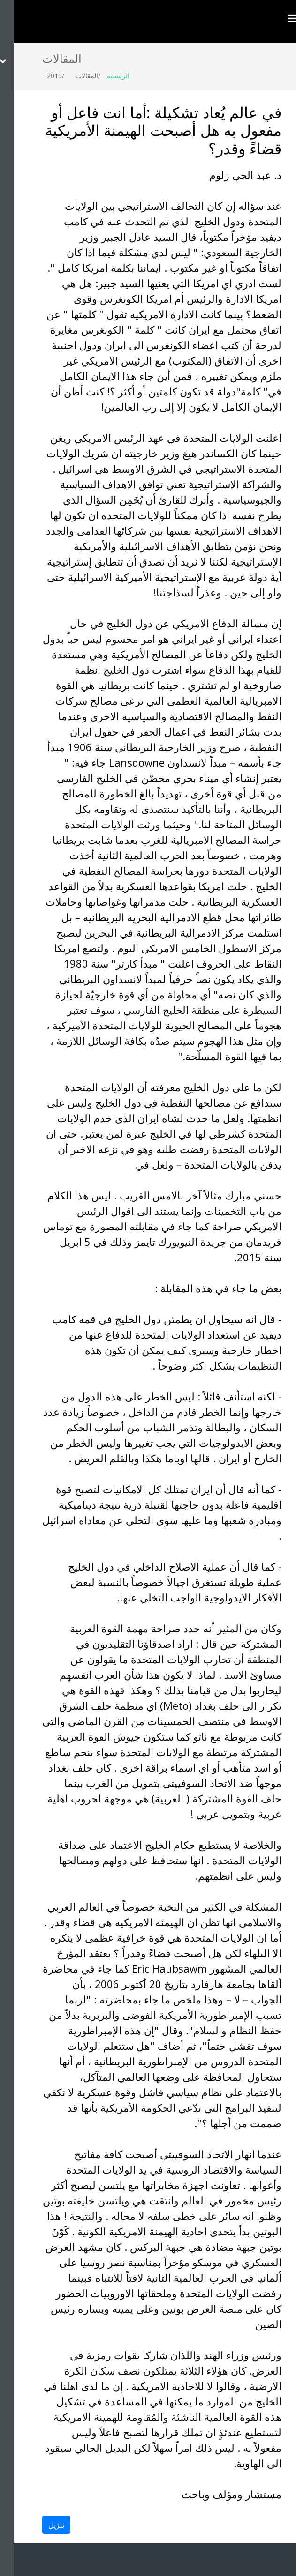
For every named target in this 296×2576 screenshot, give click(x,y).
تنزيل (43, 2525)
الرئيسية (104, 75)
